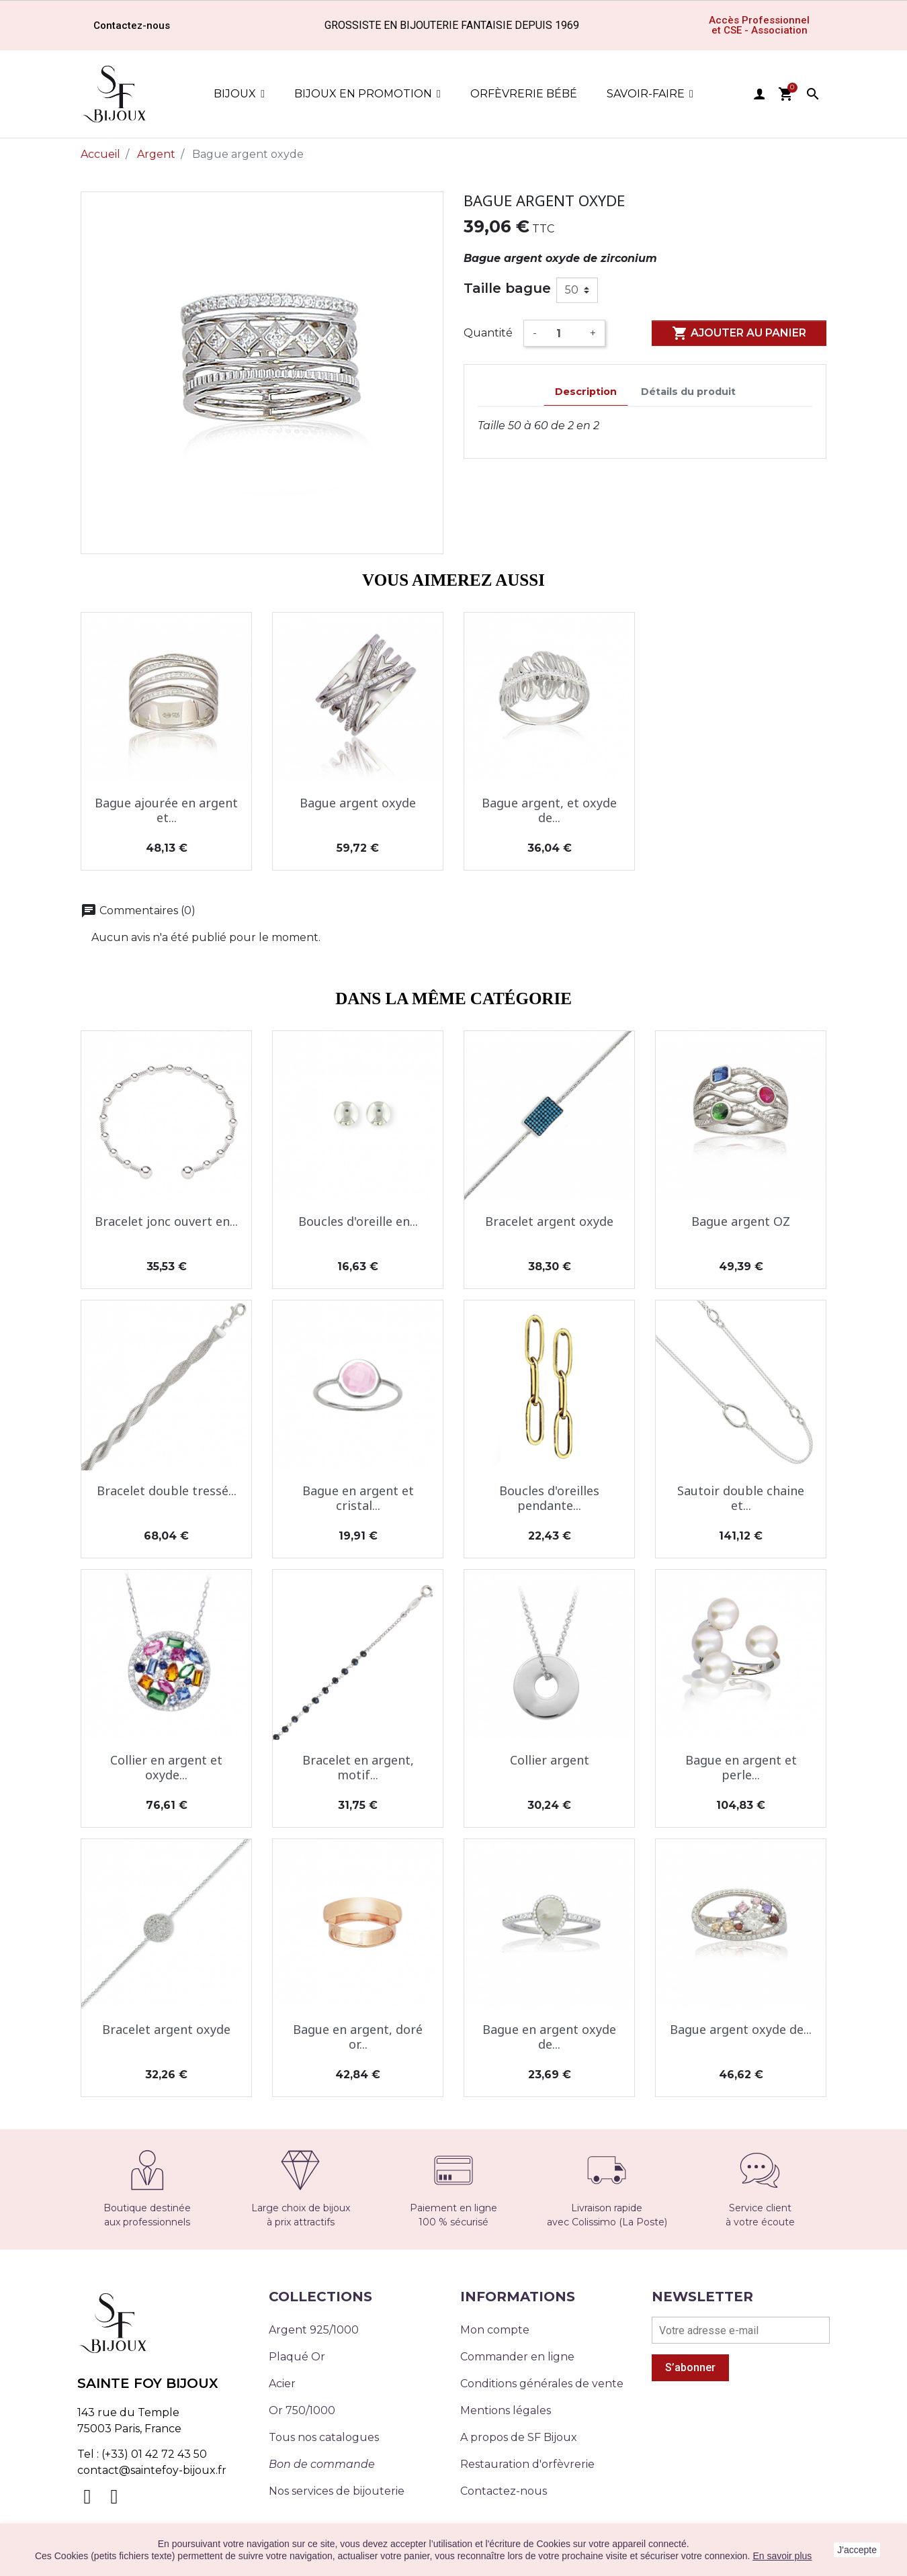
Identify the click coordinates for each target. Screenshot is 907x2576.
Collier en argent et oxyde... (166, 1767)
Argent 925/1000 (314, 2329)
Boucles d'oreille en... (358, 1221)
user (759, 94)
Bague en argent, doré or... (358, 2036)
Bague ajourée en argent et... (166, 810)
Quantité (488, 332)
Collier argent (549, 1760)
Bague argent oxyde (358, 803)
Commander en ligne (517, 2356)
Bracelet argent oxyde (549, 1221)
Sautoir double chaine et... (740, 1497)
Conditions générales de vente (541, 2383)
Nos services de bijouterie (336, 2491)
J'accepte (857, 2549)
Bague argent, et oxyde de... (549, 810)
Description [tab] (586, 392)
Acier (282, 2383)
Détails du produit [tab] (688, 392)
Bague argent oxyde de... (741, 2029)
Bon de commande (322, 2464)
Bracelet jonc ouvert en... (166, 1221)
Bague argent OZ (740, 1221)
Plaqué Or (297, 2356)
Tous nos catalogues (324, 2437)
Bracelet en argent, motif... (358, 1767)
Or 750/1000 (302, 2410)
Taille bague (507, 288)
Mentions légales (505, 2410)
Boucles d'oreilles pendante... (549, 1497)
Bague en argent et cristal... (358, 1497)
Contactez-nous (503, 2491)
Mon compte (494, 2329)
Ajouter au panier (739, 333)
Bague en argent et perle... (741, 1767)
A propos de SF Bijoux (518, 2437)
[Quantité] (563, 333)
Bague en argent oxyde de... (549, 2036)
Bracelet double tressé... (166, 1490)
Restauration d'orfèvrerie (527, 2464)
